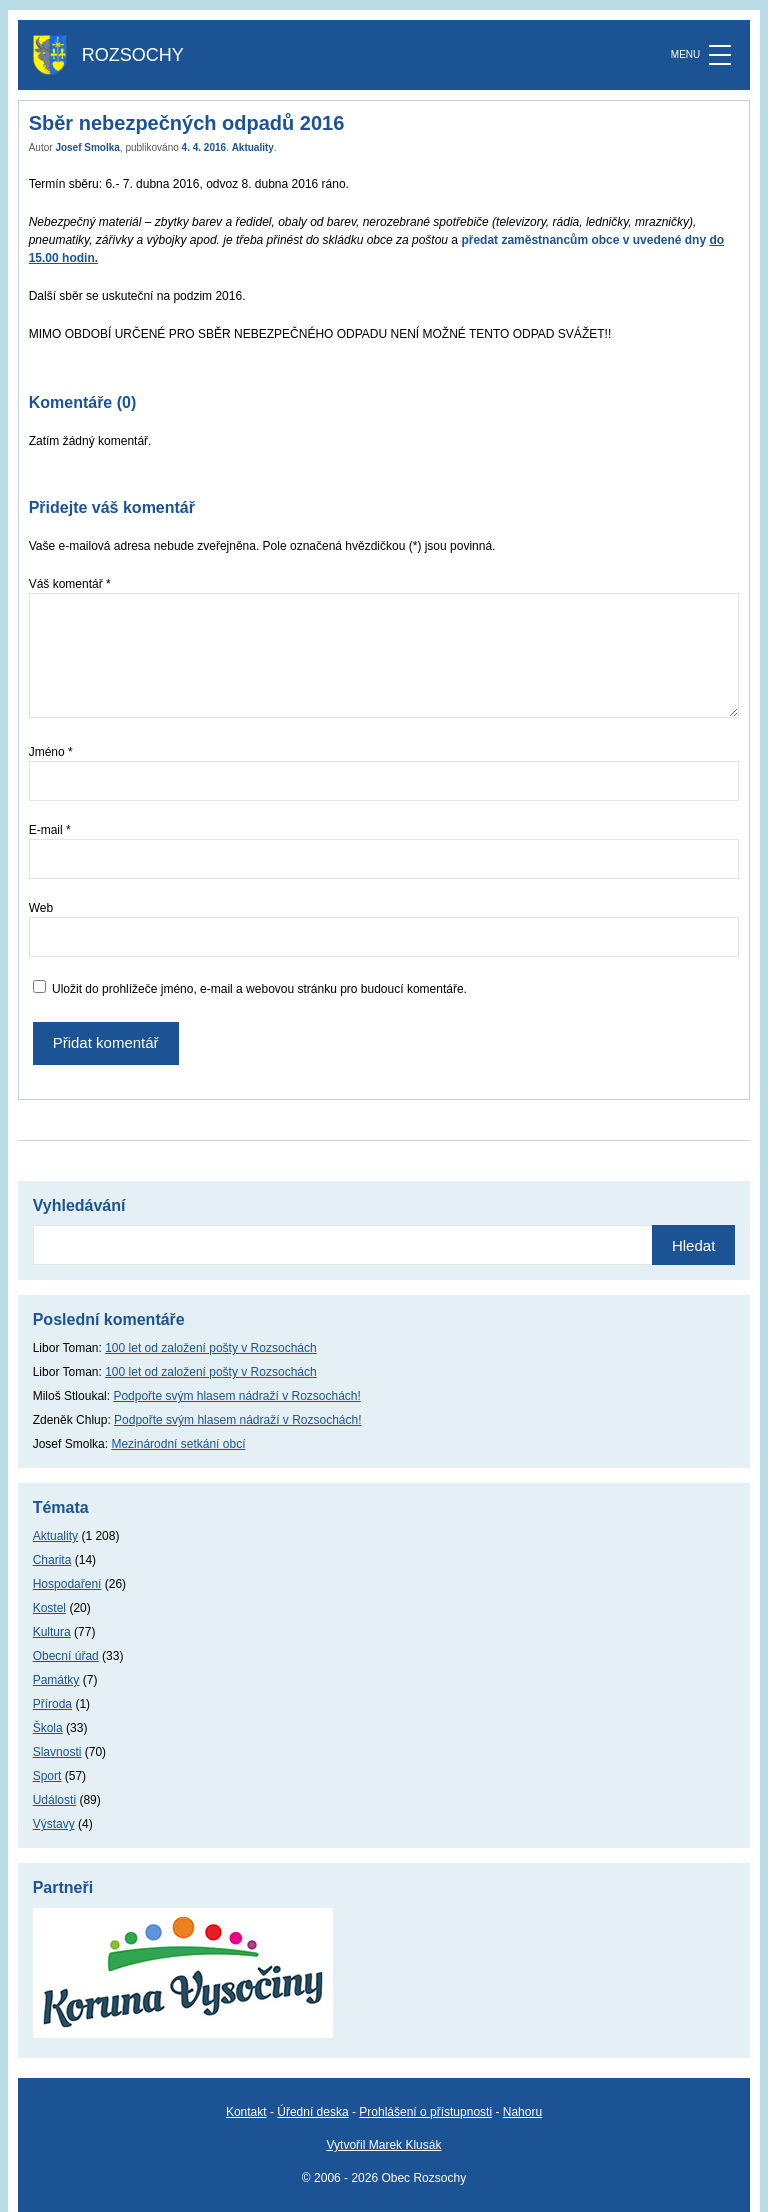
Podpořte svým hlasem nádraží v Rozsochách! (236, 1396)
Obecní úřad (66, 1656)
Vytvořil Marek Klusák (384, 2145)
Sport (47, 1776)
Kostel (49, 1608)
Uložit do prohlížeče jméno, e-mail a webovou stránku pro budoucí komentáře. (259, 989)
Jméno (51, 752)
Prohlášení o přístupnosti (425, 2112)
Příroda (52, 1704)
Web (41, 908)
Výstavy (54, 1824)
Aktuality (253, 147)
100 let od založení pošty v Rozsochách (210, 1348)
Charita (52, 1560)
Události (54, 1800)
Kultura (52, 1632)
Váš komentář (70, 584)
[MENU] (720, 55)
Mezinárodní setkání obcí (178, 1444)
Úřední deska (312, 2112)
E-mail (50, 830)
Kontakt (246, 2112)
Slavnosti (57, 1752)
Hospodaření (67, 1584)
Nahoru (522, 2112)
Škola (48, 1728)
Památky (56, 1680)
